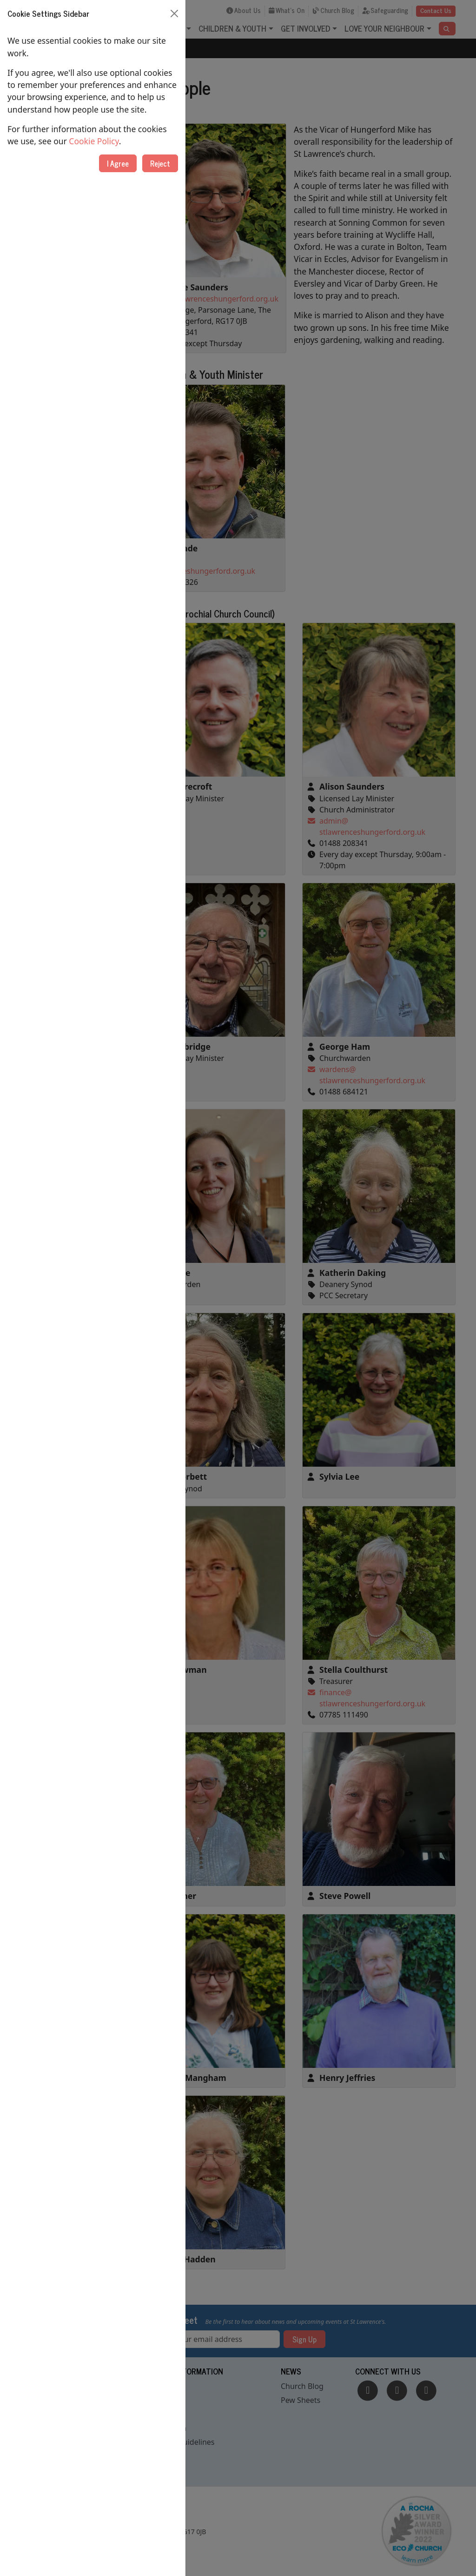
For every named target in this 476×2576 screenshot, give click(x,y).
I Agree (118, 163)
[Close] (174, 13)
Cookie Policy (94, 141)
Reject (160, 163)
